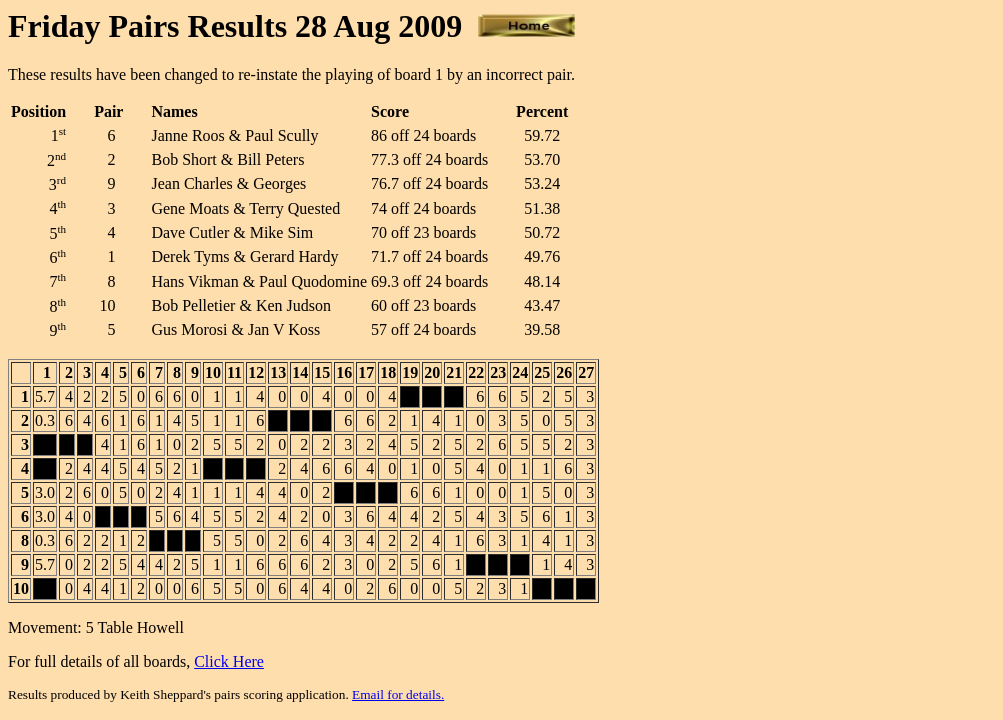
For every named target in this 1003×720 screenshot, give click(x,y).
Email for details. (398, 694)
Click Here (229, 661)
